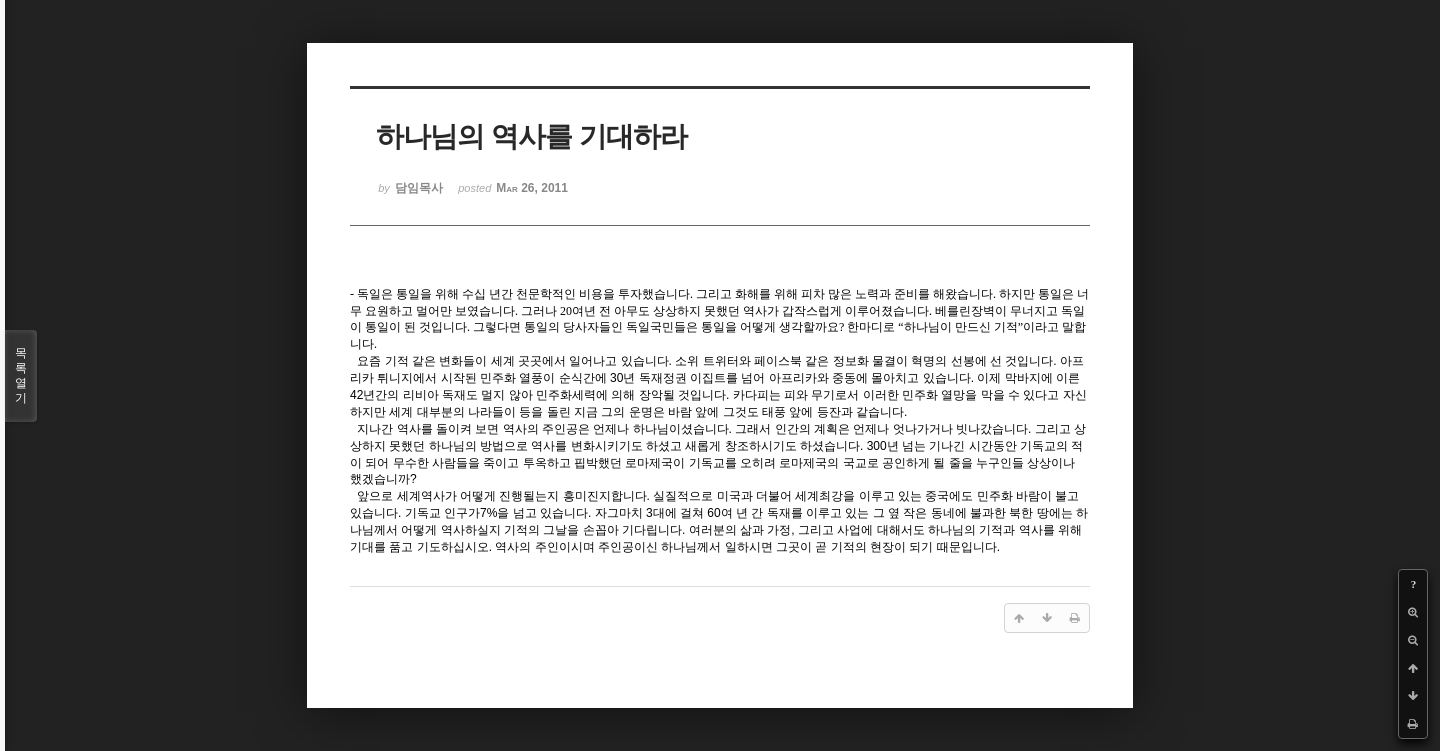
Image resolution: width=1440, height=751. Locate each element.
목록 (21, 376)
